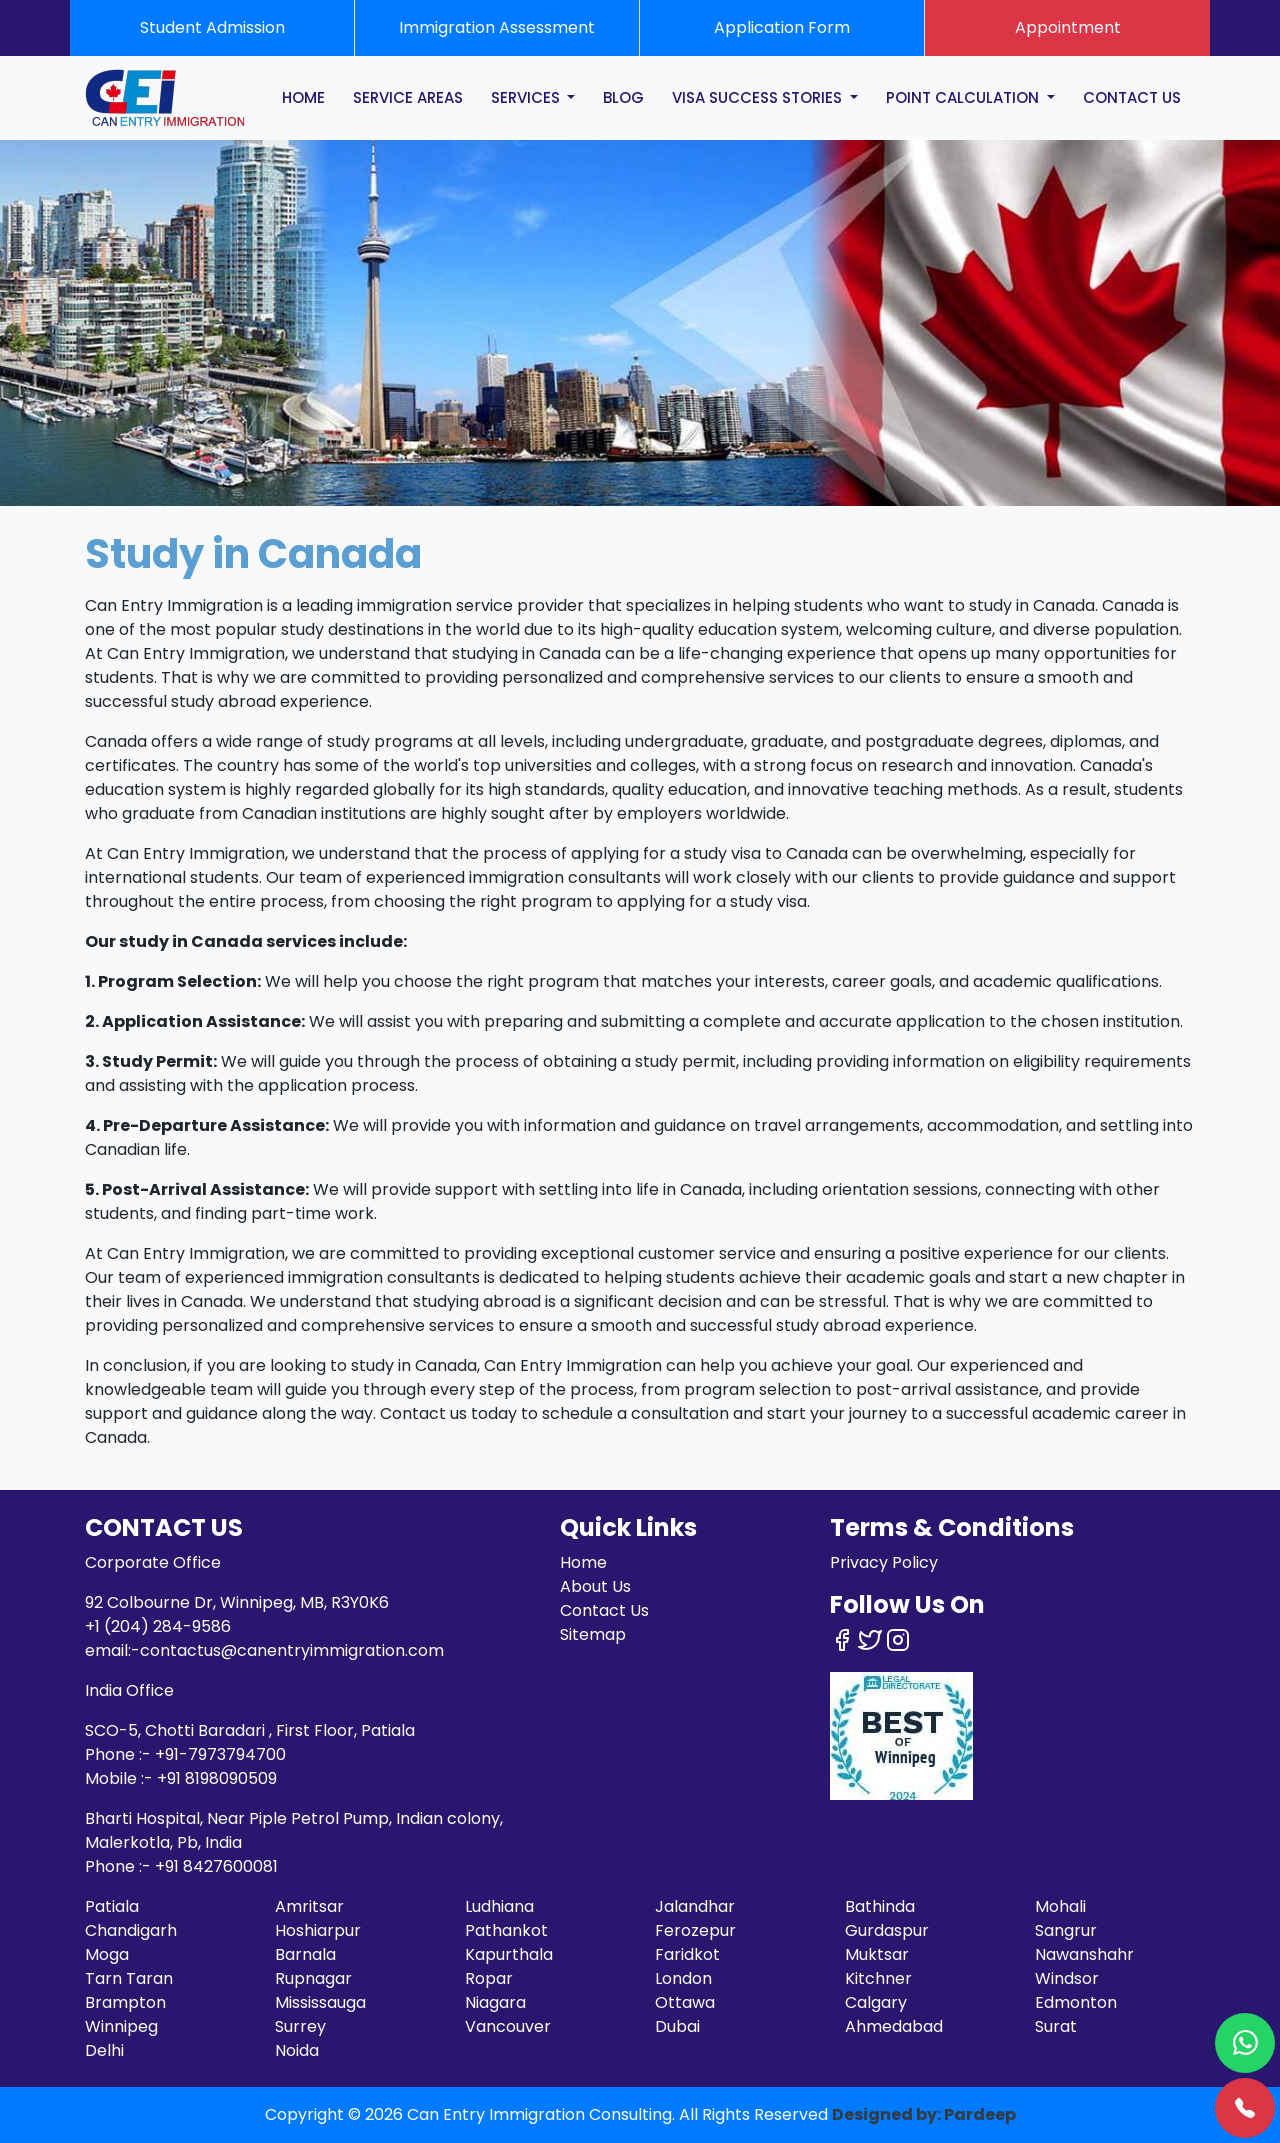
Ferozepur (695, 1930)
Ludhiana (499, 1906)
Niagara (495, 2002)
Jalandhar (695, 1906)
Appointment (1068, 27)
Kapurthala (509, 1954)
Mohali (1060, 1906)
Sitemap (593, 1634)
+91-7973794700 (220, 1754)
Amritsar (309, 1906)
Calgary (876, 2002)
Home (583, 1562)
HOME (303, 97)
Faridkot (687, 1954)
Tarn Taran (129, 1978)
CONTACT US (1132, 97)
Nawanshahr (1084, 1954)
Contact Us (604, 1610)
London (683, 1978)
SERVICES (527, 97)
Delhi (104, 2050)
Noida (297, 2050)
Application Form (782, 27)
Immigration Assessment (497, 27)
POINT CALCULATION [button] (964, 97)
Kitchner (878, 1978)
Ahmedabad (894, 2026)
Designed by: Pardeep (924, 2114)
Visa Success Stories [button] (759, 97)
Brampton (125, 2002)
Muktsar (877, 1954)
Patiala (112, 1906)
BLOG (623, 97)
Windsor (1067, 1978)
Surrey (300, 2026)
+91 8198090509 (217, 1778)
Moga (107, 1954)
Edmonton (1076, 2002)
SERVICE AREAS (408, 97)
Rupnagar (313, 1978)
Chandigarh (131, 1930)
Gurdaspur (887, 1930)
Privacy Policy (884, 1562)
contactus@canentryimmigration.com (292, 1650)
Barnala (305, 1954)
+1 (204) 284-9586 (158, 1626)
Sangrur (1066, 1930)
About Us (595, 1586)
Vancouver (508, 2026)
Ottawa (685, 2002)
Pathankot (506, 1930)
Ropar (489, 1978)
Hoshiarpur (318, 1930)
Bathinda (880, 1906)
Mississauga (320, 2002)
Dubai (677, 2026)
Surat (1056, 2026)
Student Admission (212, 27)
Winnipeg (121, 2026)
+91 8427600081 (216, 1866)
